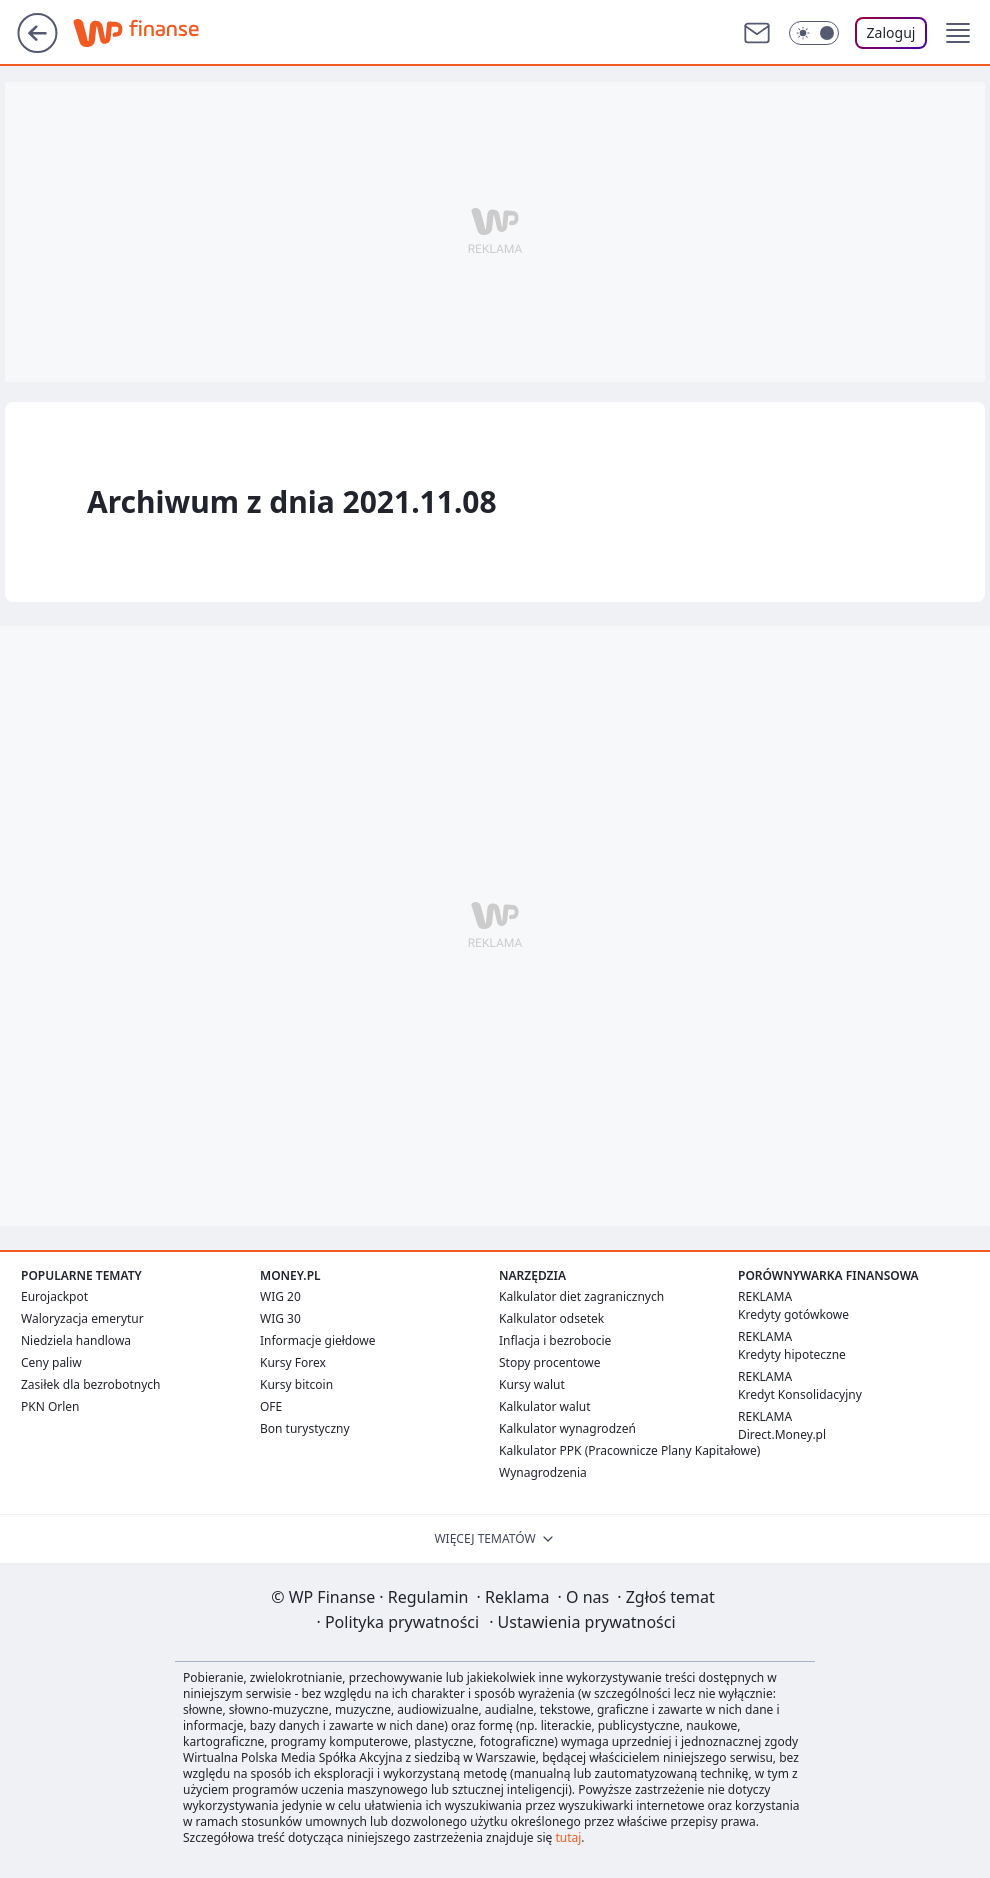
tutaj (568, 1837)
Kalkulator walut (545, 1406)
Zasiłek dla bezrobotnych (91, 1384)
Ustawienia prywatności (582, 1622)
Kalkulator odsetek (551, 1318)
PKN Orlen (50, 1406)
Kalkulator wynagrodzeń (567, 1428)
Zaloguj (891, 32)
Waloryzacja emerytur (82, 1318)
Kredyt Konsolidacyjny (800, 1394)
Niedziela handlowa (76, 1340)
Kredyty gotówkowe (793, 1314)
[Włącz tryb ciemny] (814, 33)
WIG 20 (280, 1296)
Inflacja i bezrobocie (555, 1340)
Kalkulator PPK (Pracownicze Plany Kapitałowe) (629, 1450)
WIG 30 (280, 1318)
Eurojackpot (54, 1296)
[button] (958, 33)
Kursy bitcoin (296, 1384)
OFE (271, 1406)
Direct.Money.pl (782, 1434)
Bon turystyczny (305, 1428)
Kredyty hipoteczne (792, 1354)
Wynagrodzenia (543, 1472)
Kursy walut (532, 1384)
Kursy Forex (293, 1362)
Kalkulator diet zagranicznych (581, 1296)
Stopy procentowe (549, 1362)
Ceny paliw (51, 1362)
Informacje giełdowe (317, 1340)
